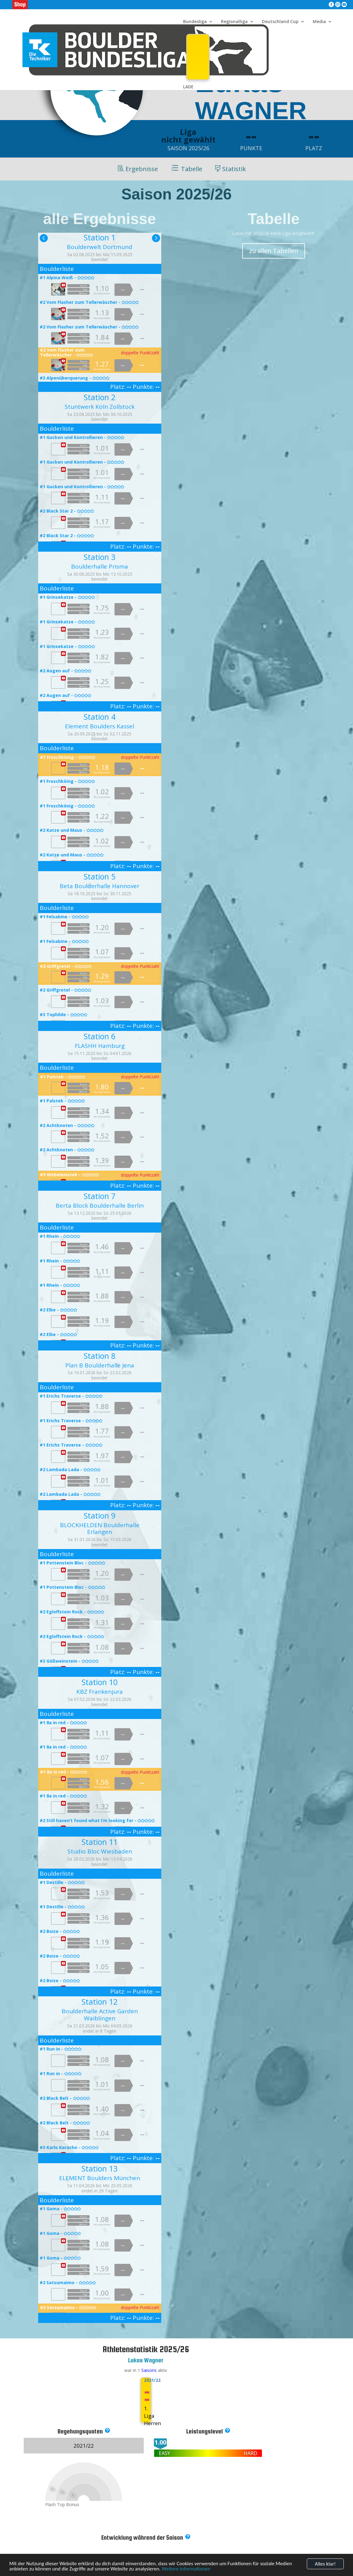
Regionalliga (234, 21)
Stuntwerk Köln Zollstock (99, 407)
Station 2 (99, 397)
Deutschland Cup (280, 21)
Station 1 (99, 237)
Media (319, 21)
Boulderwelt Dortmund (99, 247)
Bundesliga (195, 21)
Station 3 (99, 557)
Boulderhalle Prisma (99, 566)
